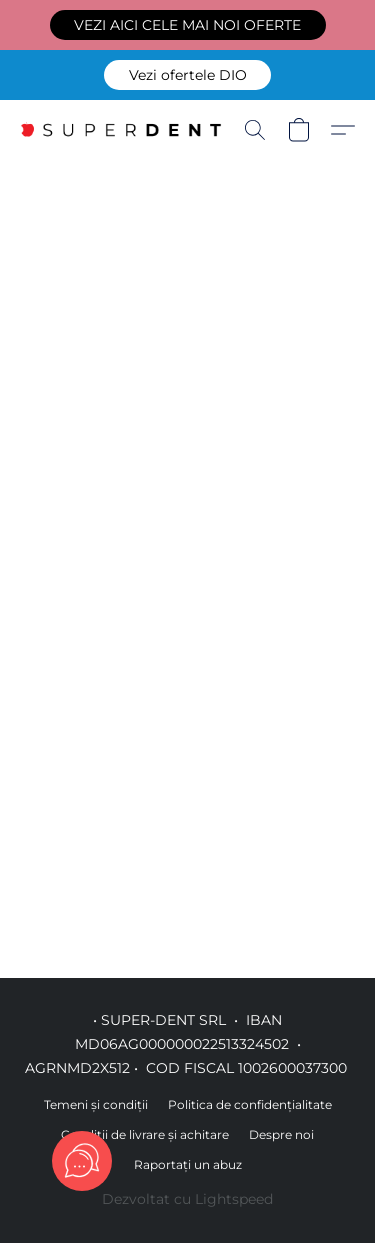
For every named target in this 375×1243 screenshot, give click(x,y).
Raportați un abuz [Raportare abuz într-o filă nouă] (188, 1164)
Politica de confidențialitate (250, 1104)
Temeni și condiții (96, 1104)
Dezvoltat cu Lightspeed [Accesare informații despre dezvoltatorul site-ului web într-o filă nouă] (187, 1199)
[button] (188, 25)
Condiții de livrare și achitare (145, 1134)
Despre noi (281, 1134)
